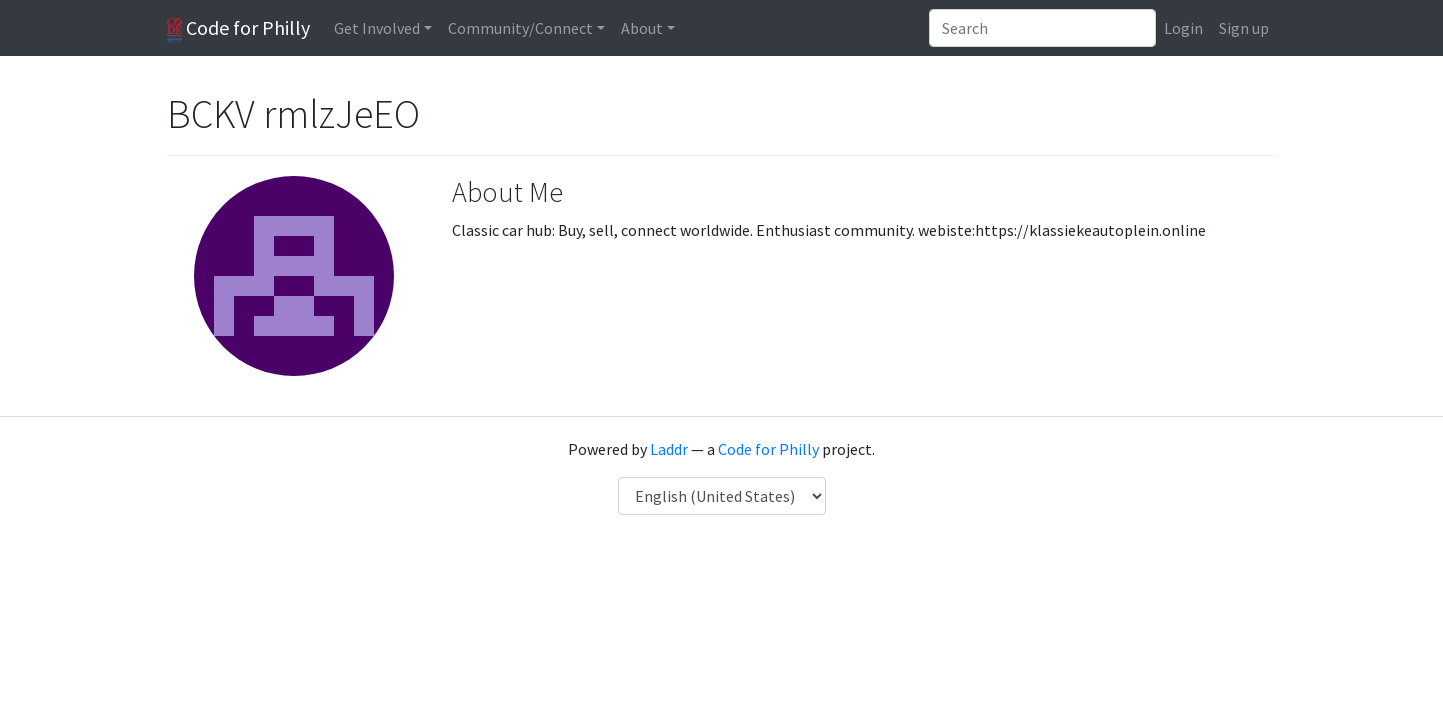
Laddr (669, 449)
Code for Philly (238, 29)
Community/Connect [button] (520, 28)
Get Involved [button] (377, 28)
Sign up (1244, 28)
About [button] (642, 28)
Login (1183, 28)
